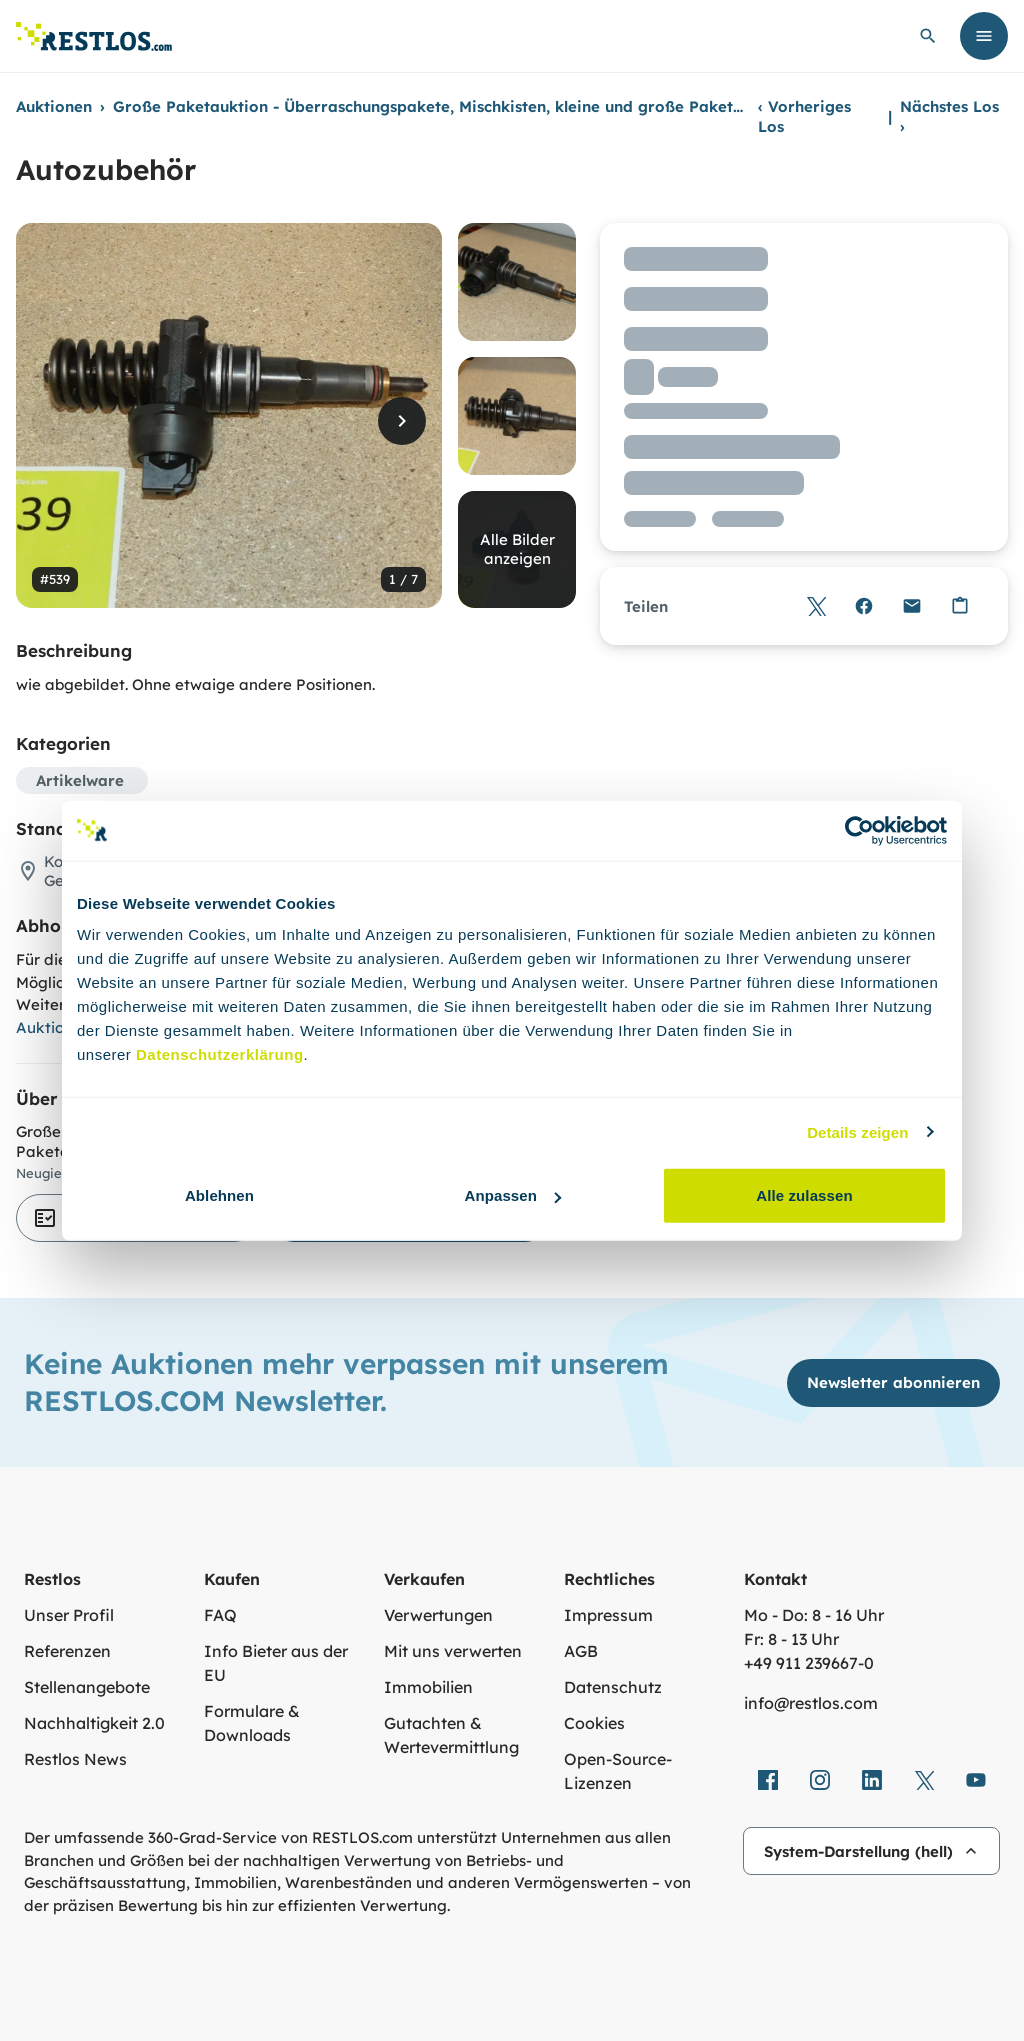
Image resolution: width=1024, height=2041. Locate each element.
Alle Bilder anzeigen (517, 549)
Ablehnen (219, 1195)
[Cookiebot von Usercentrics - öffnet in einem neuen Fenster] (859, 830)
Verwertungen (438, 1615)
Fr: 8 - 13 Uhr (791, 1639)
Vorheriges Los (804, 116)
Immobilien (428, 1687)
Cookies (594, 1723)
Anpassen (513, 1195)
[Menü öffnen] (984, 36)
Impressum (608, 1615)
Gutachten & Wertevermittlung (451, 1735)
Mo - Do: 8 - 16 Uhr (814, 1615)
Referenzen (67, 1651)
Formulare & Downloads (252, 1723)
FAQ (220, 1615)
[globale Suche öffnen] (928, 36)
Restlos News (75, 1759)
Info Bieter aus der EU (276, 1663)
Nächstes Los (949, 116)
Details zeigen (857, 1131)
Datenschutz (613, 1687)
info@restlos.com (811, 1703)
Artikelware (80, 780)
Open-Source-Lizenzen (618, 1771)
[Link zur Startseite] (94, 36)
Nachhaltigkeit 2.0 (94, 1723)
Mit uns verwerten (453, 1651)
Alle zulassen (804, 1195)
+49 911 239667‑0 (809, 1663)
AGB (581, 1651)
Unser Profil (69, 1615)
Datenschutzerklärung (220, 1054)
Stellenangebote (87, 1687)
